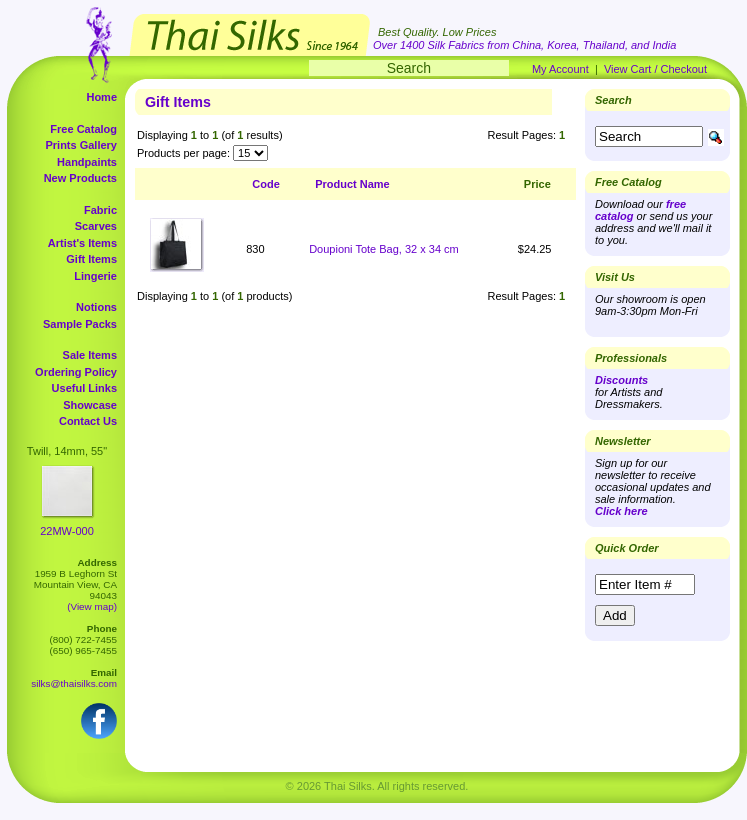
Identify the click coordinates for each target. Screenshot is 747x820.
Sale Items (90, 355)
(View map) (92, 606)
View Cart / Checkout (655, 69)
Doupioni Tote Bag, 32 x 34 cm (384, 249)
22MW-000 (67, 531)
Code (266, 184)
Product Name (352, 184)
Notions (96, 307)
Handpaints (87, 162)
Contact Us (88, 421)
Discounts (621, 380)
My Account (560, 69)
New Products (80, 178)
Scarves (96, 226)
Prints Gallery (81, 145)
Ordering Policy (76, 372)
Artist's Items (82, 243)
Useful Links (84, 388)
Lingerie (95, 276)
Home (101, 97)
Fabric (100, 210)
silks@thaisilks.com (74, 683)
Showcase (90, 405)
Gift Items (91, 259)
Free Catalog (83, 129)
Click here (621, 511)
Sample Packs (80, 324)
